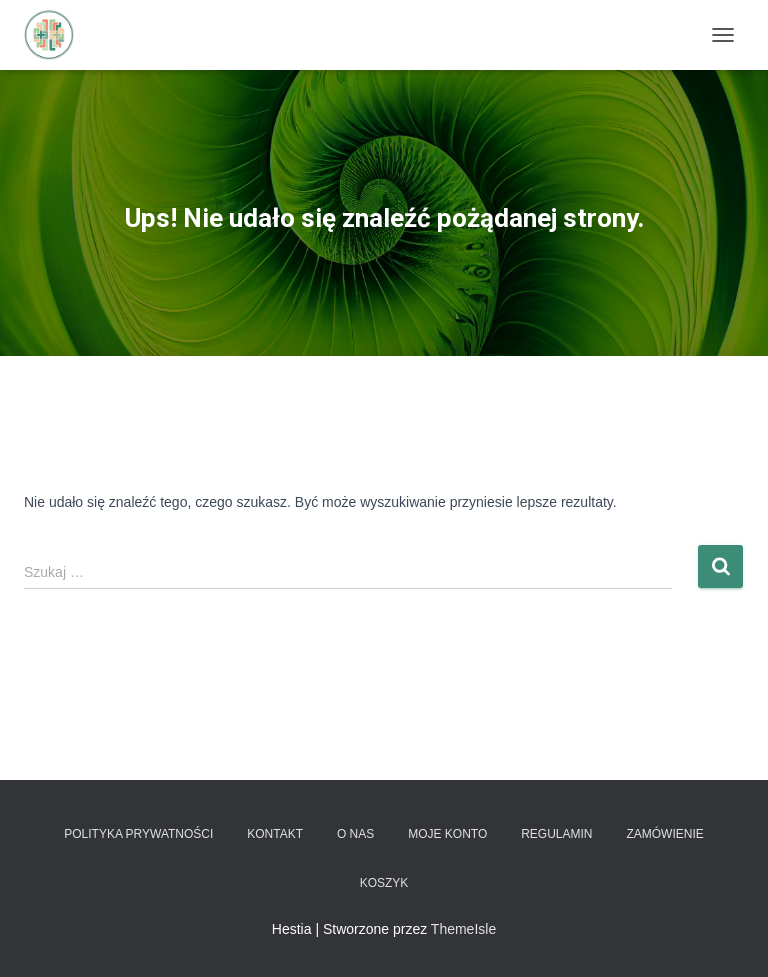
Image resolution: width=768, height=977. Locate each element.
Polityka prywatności (138, 834)
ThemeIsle (463, 929)
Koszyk (384, 883)
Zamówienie (664, 834)
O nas (355, 834)
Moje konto (447, 834)
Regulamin (556, 834)
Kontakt (275, 834)
